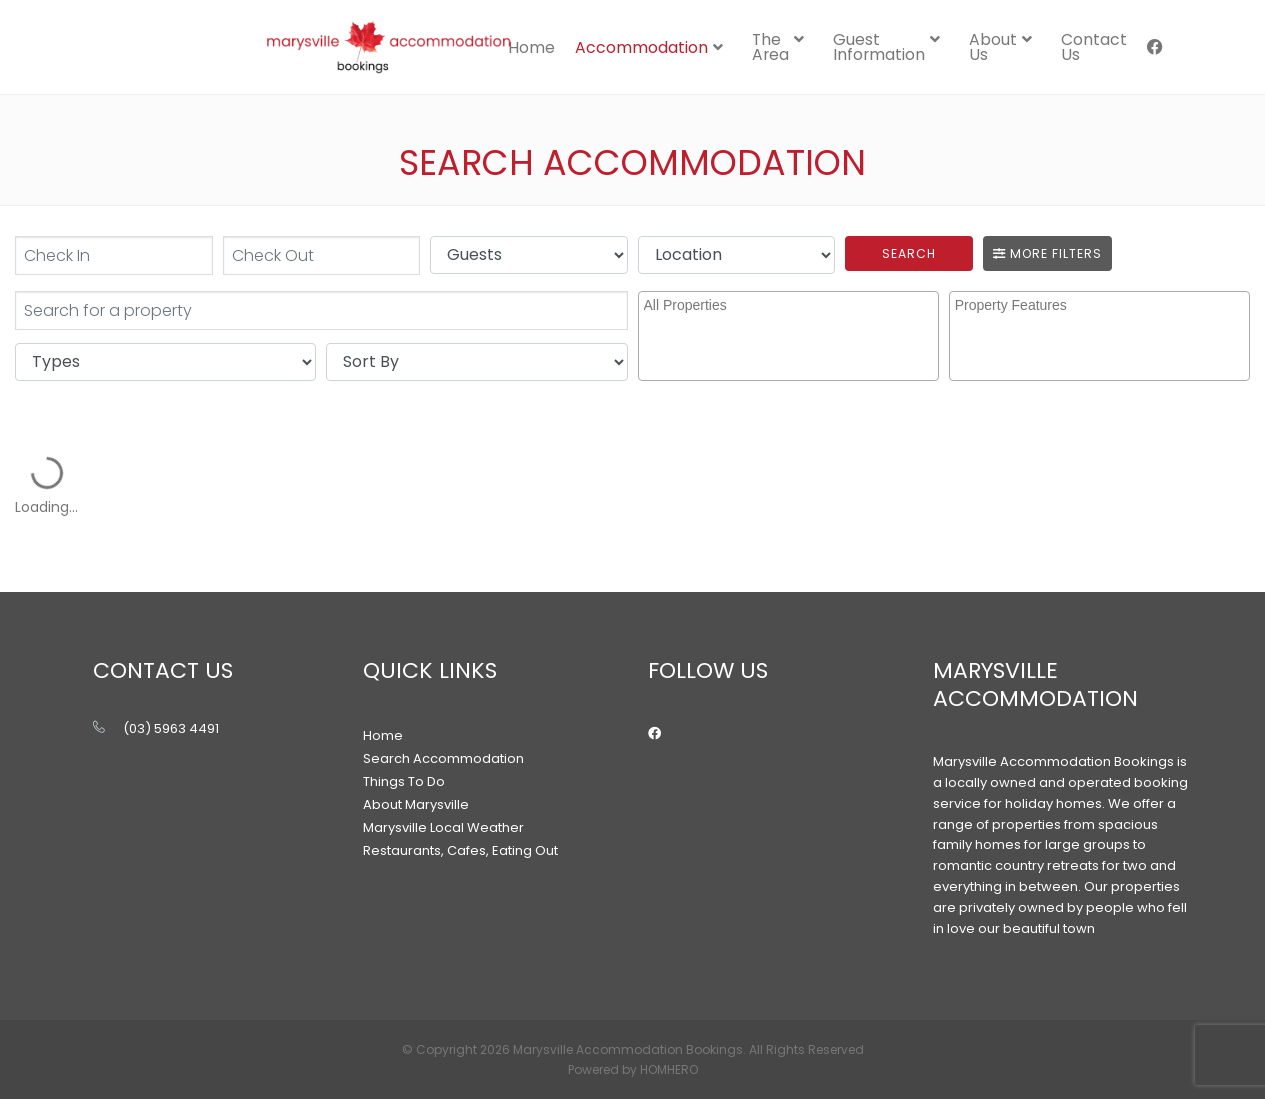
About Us (993, 47)
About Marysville (416, 804)
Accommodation (641, 47)
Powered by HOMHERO (633, 1069)
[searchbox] (791, 322)
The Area (770, 47)
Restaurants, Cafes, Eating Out (460, 850)
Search (909, 253)
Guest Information (879, 47)
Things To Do (404, 781)
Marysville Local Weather (443, 827)
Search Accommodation (443, 758)
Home (531, 47)
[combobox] (788, 336)
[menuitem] (531, 47)
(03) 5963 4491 (171, 728)
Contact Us (1094, 47)
